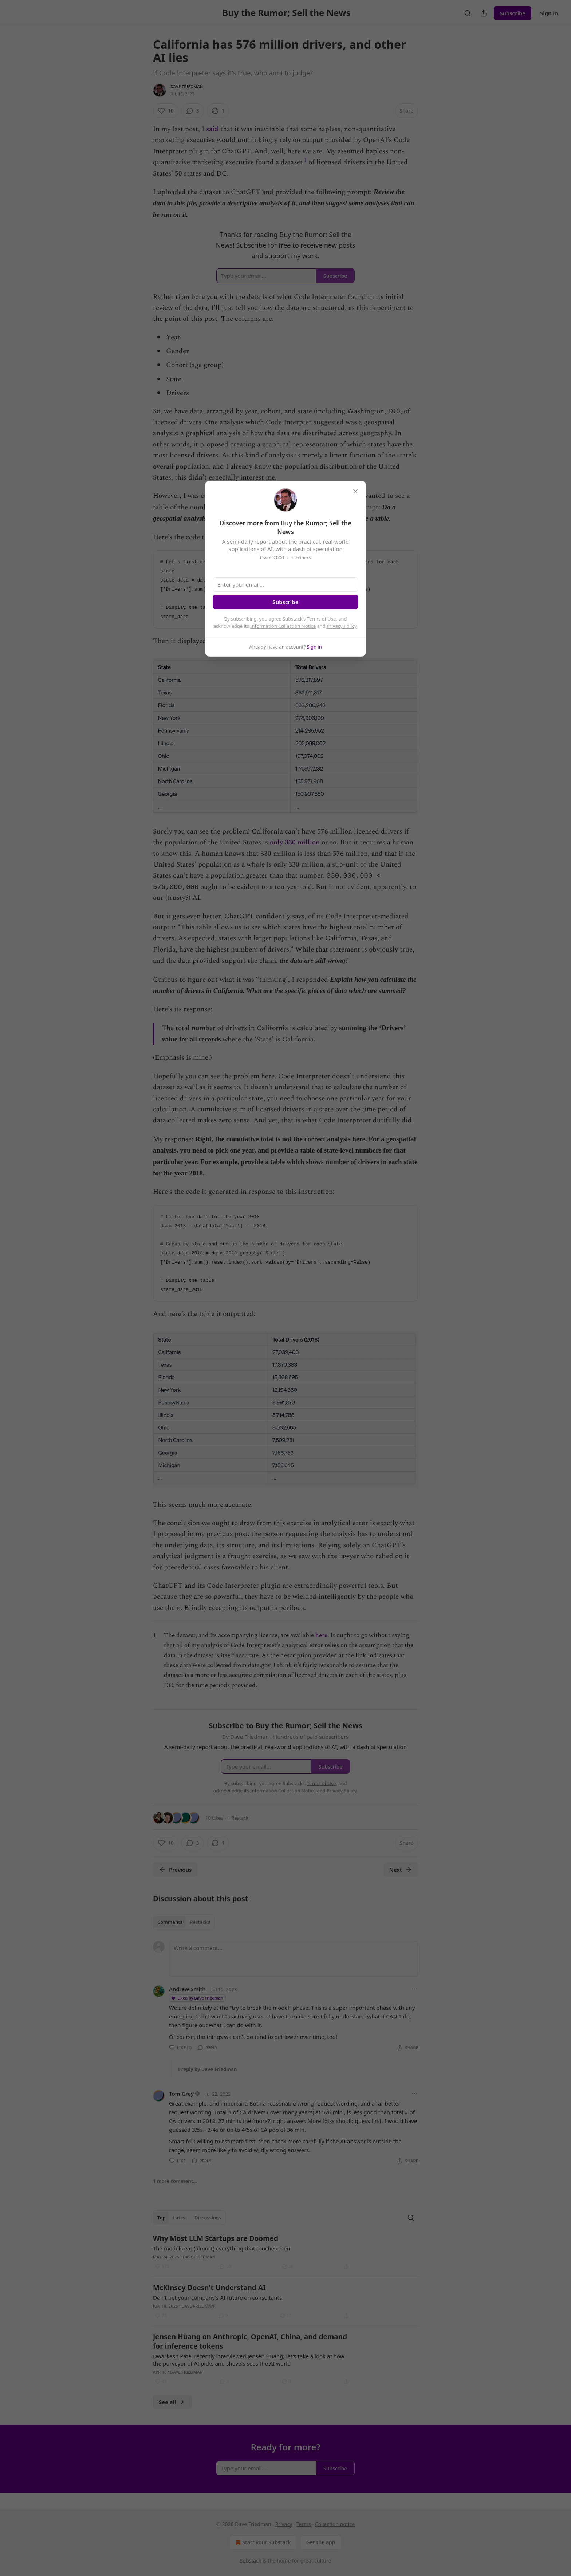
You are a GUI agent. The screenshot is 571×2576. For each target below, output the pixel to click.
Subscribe (512, 13)
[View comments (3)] (192, 110)
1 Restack (238, 1831)
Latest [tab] (180, 2231)
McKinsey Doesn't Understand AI (209, 2300)
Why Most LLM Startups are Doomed (215, 2251)
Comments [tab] (169, 1935)
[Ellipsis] (414, 2002)
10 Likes (214, 1831)
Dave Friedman (186, 86)
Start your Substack (262, 2542)
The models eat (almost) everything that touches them (222, 2261)
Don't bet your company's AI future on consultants (217, 2310)
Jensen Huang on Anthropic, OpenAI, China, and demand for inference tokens (250, 2354)
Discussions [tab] (207, 2231)
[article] (285, 2265)
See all (172, 2415)
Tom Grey (181, 2106)
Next (400, 1882)
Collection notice (335, 2524)
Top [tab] (161, 2231)
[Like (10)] (165, 110)
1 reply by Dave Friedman (207, 2082)
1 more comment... (175, 2194)
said (212, 129)
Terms (303, 2524)
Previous (175, 1882)
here (321, 1648)
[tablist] (183, 1935)
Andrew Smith (187, 2002)
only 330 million (295, 847)
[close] (355, 491)
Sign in (549, 13)
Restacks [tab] (200, 1935)
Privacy (283, 2524)
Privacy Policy (342, 626)
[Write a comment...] (293, 1971)
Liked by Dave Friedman (197, 2011)
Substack (250, 2560)
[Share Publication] (483, 13)
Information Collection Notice (283, 626)
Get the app (320, 2542)
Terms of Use (321, 618)
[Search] (467, 13)
